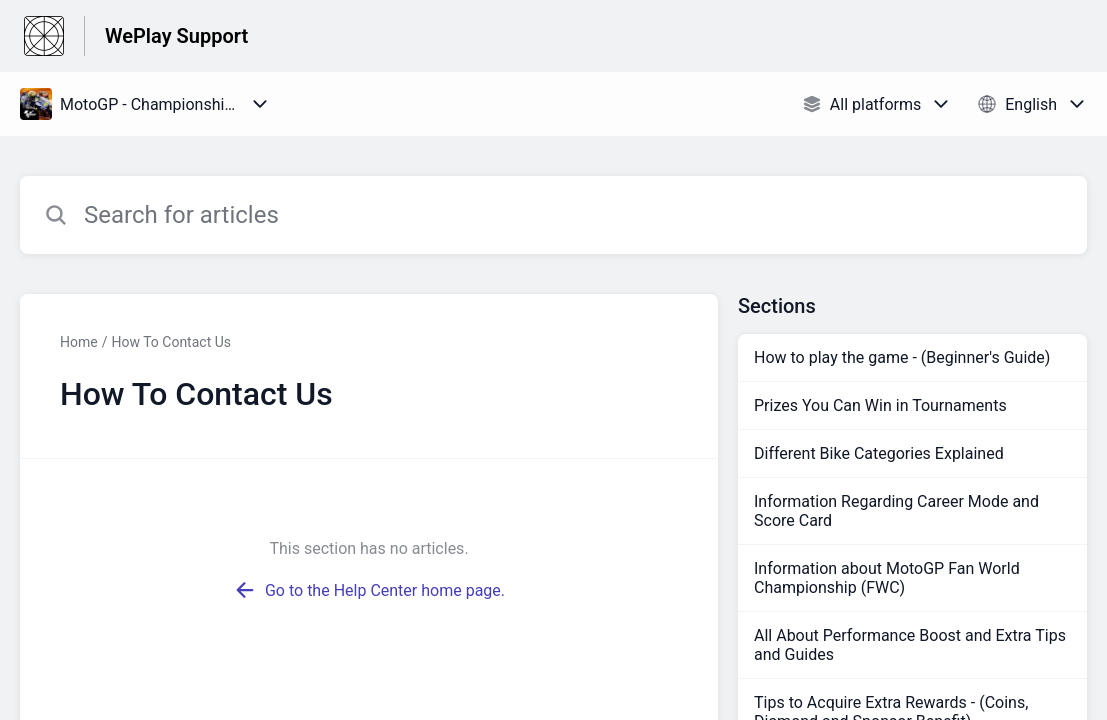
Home (79, 342)
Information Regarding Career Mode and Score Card (896, 511)
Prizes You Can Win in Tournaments (880, 405)
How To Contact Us (171, 342)
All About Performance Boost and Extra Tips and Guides (910, 645)
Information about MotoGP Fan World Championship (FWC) (887, 578)
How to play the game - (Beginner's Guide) (902, 357)
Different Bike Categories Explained (879, 453)
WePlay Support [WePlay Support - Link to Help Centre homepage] (176, 36)
